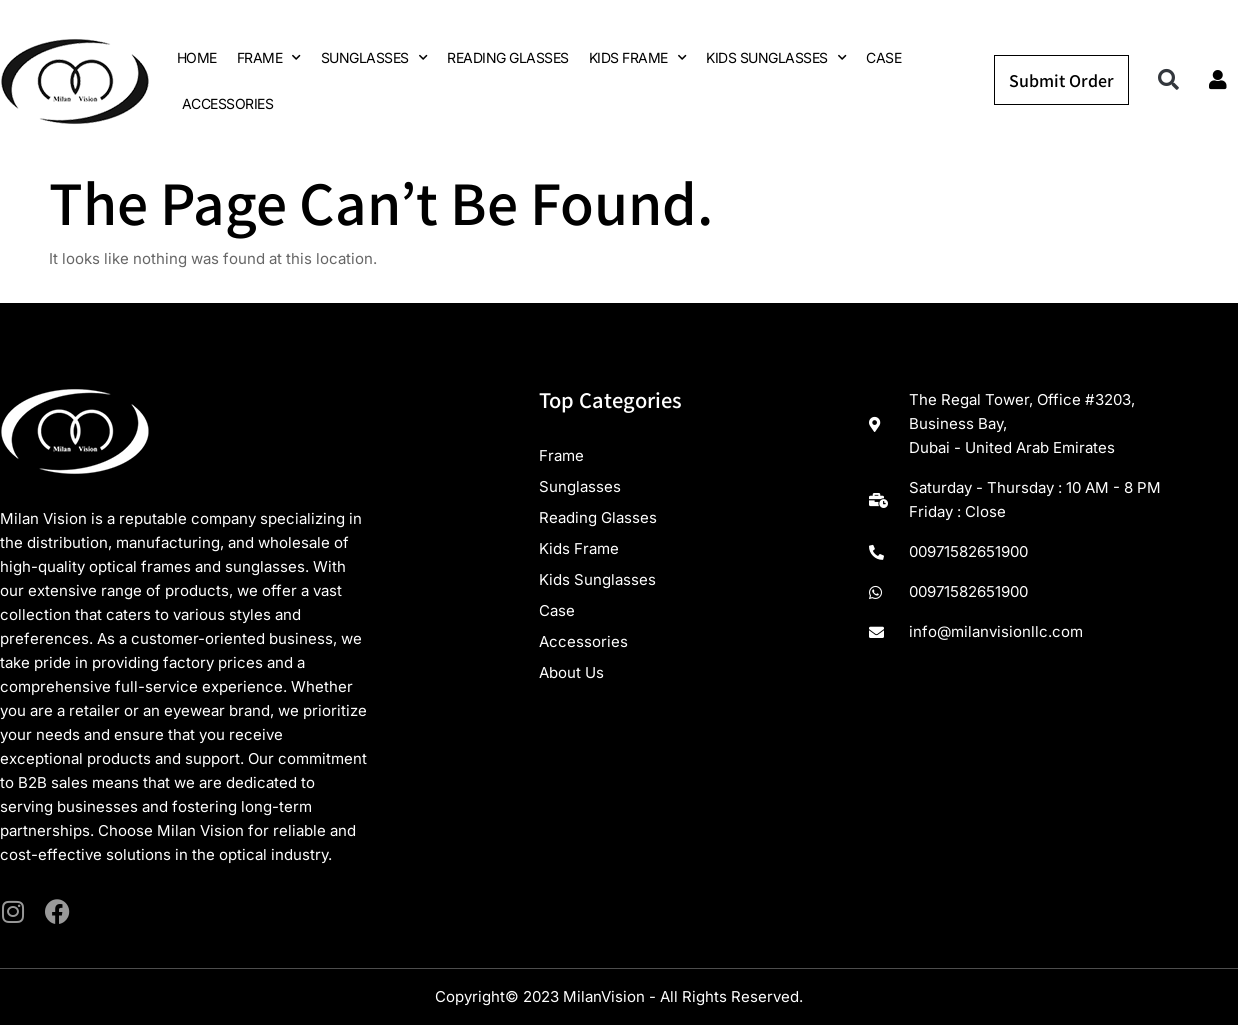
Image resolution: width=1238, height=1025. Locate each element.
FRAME (269, 58)
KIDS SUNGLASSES (776, 58)
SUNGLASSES (374, 58)
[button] (1168, 80)
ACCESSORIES (228, 103)
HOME (197, 57)
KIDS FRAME (638, 58)
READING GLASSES (508, 57)
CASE (883, 57)
